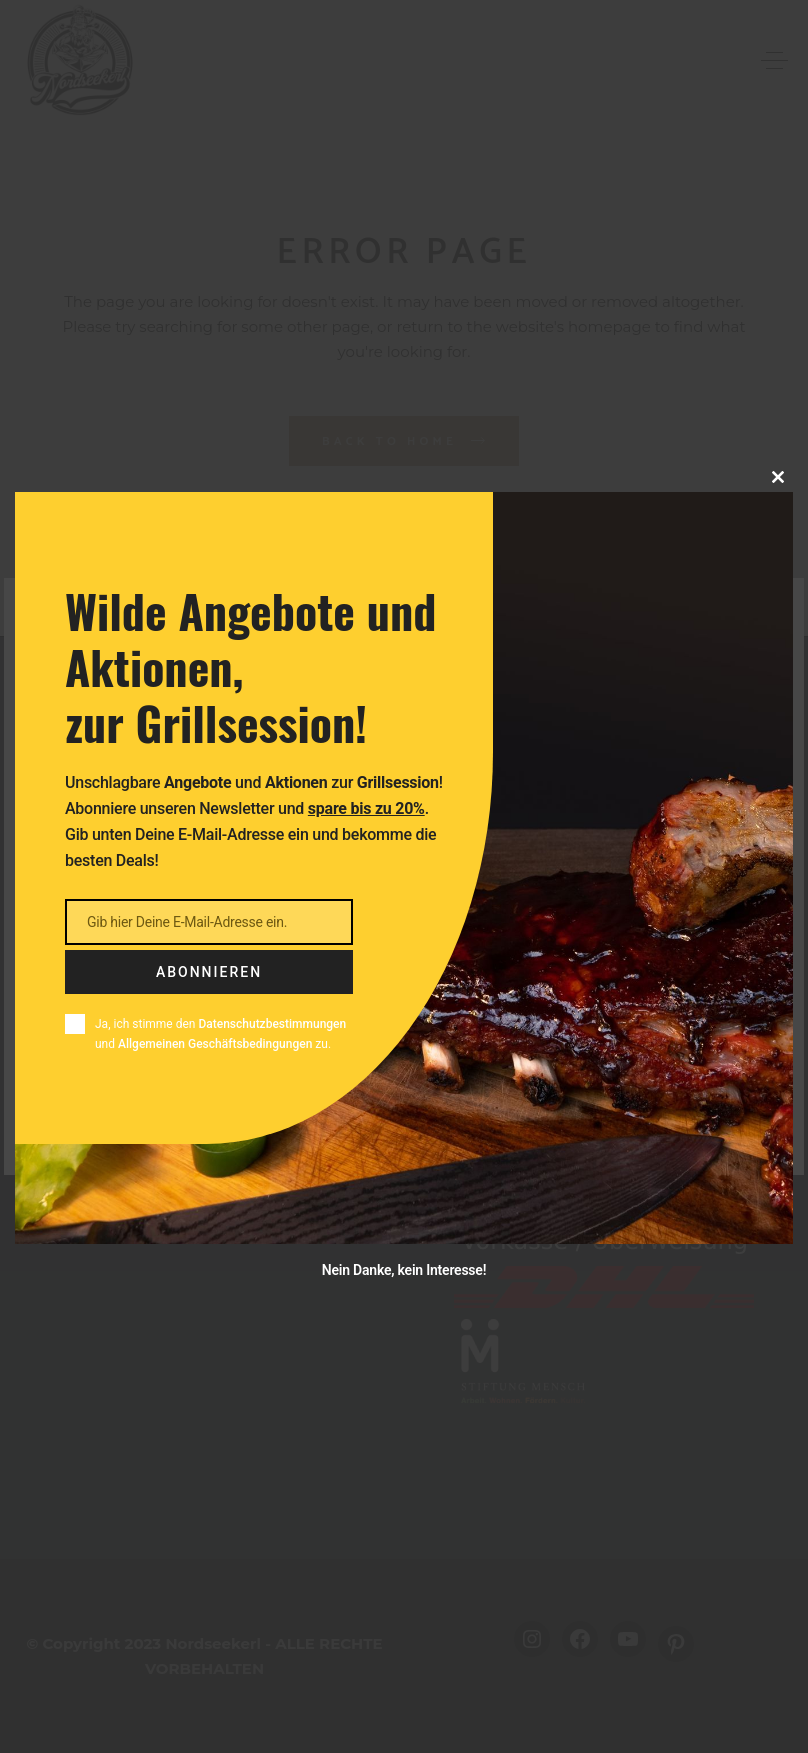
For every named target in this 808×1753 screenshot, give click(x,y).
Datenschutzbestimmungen (272, 1024)
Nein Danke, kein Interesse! (404, 1270)
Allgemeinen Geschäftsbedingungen (215, 1044)
